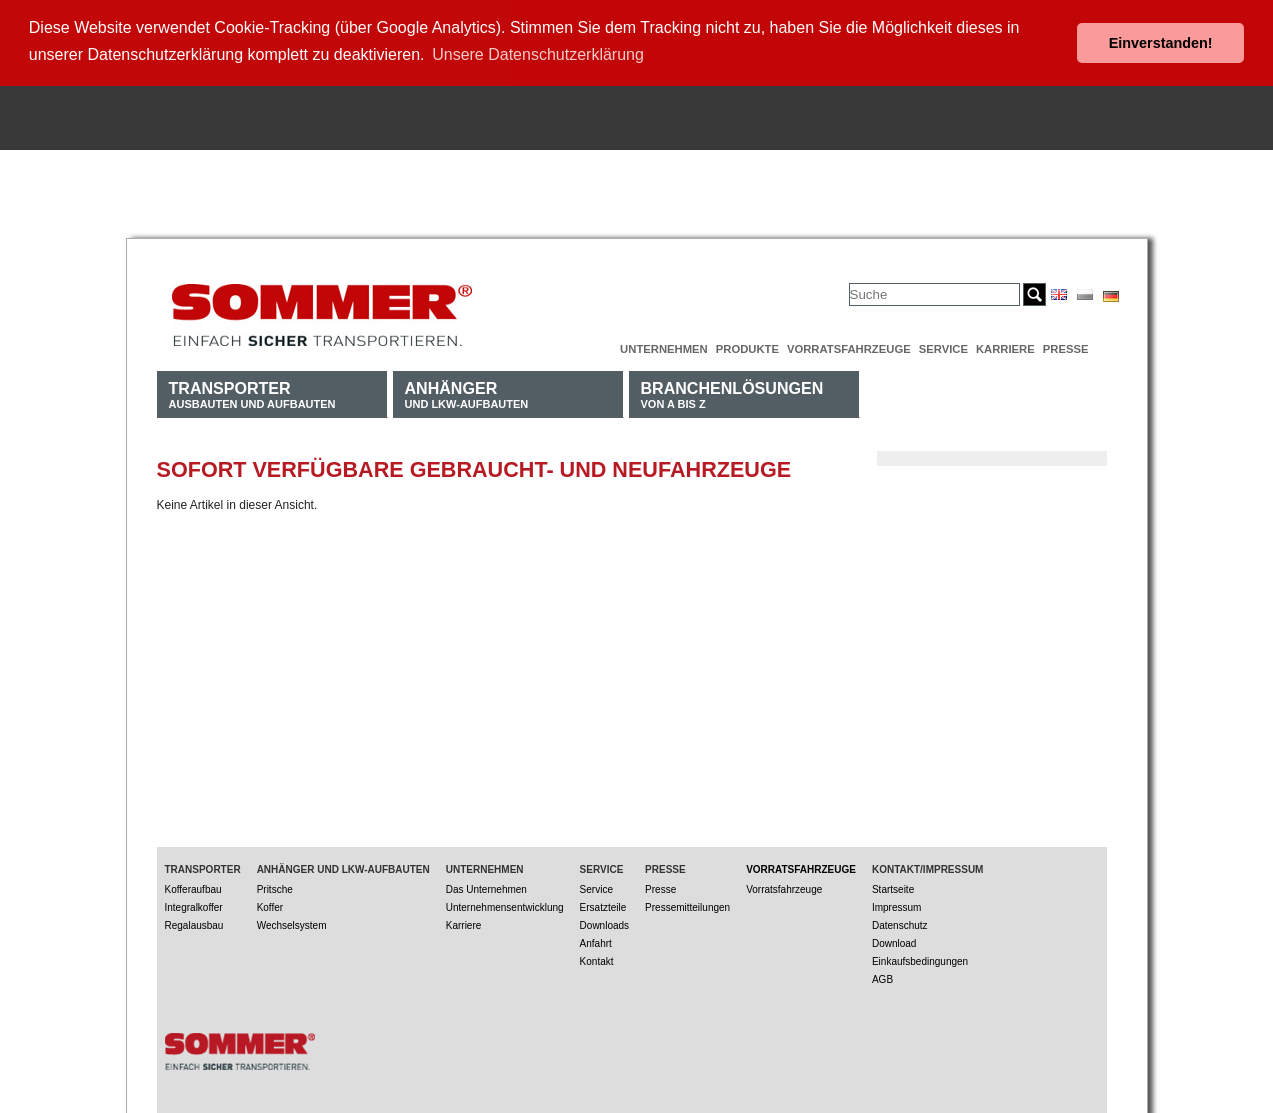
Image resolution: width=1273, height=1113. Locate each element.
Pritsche (275, 885)
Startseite (893, 885)
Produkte (747, 345)
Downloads (604, 921)
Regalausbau (194, 921)
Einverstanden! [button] (1161, 43)
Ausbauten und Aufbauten (252, 390)
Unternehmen (664, 345)
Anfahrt (596, 939)
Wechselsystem (292, 921)
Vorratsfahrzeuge (849, 345)
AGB (882, 975)
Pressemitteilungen (687, 903)
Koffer (270, 903)
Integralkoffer (194, 903)
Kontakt (597, 957)
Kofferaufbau (193, 885)
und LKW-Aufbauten (467, 390)
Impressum (896, 903)
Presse (1066, 345)
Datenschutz (900, 921)
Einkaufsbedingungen (920, 957)
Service (943, 345)
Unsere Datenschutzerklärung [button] (538, 54)
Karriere (1005, 345)
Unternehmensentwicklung (505, 903)
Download (894, 939)
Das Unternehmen (486, 885)
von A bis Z (732, 390)
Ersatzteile (603, 903)
